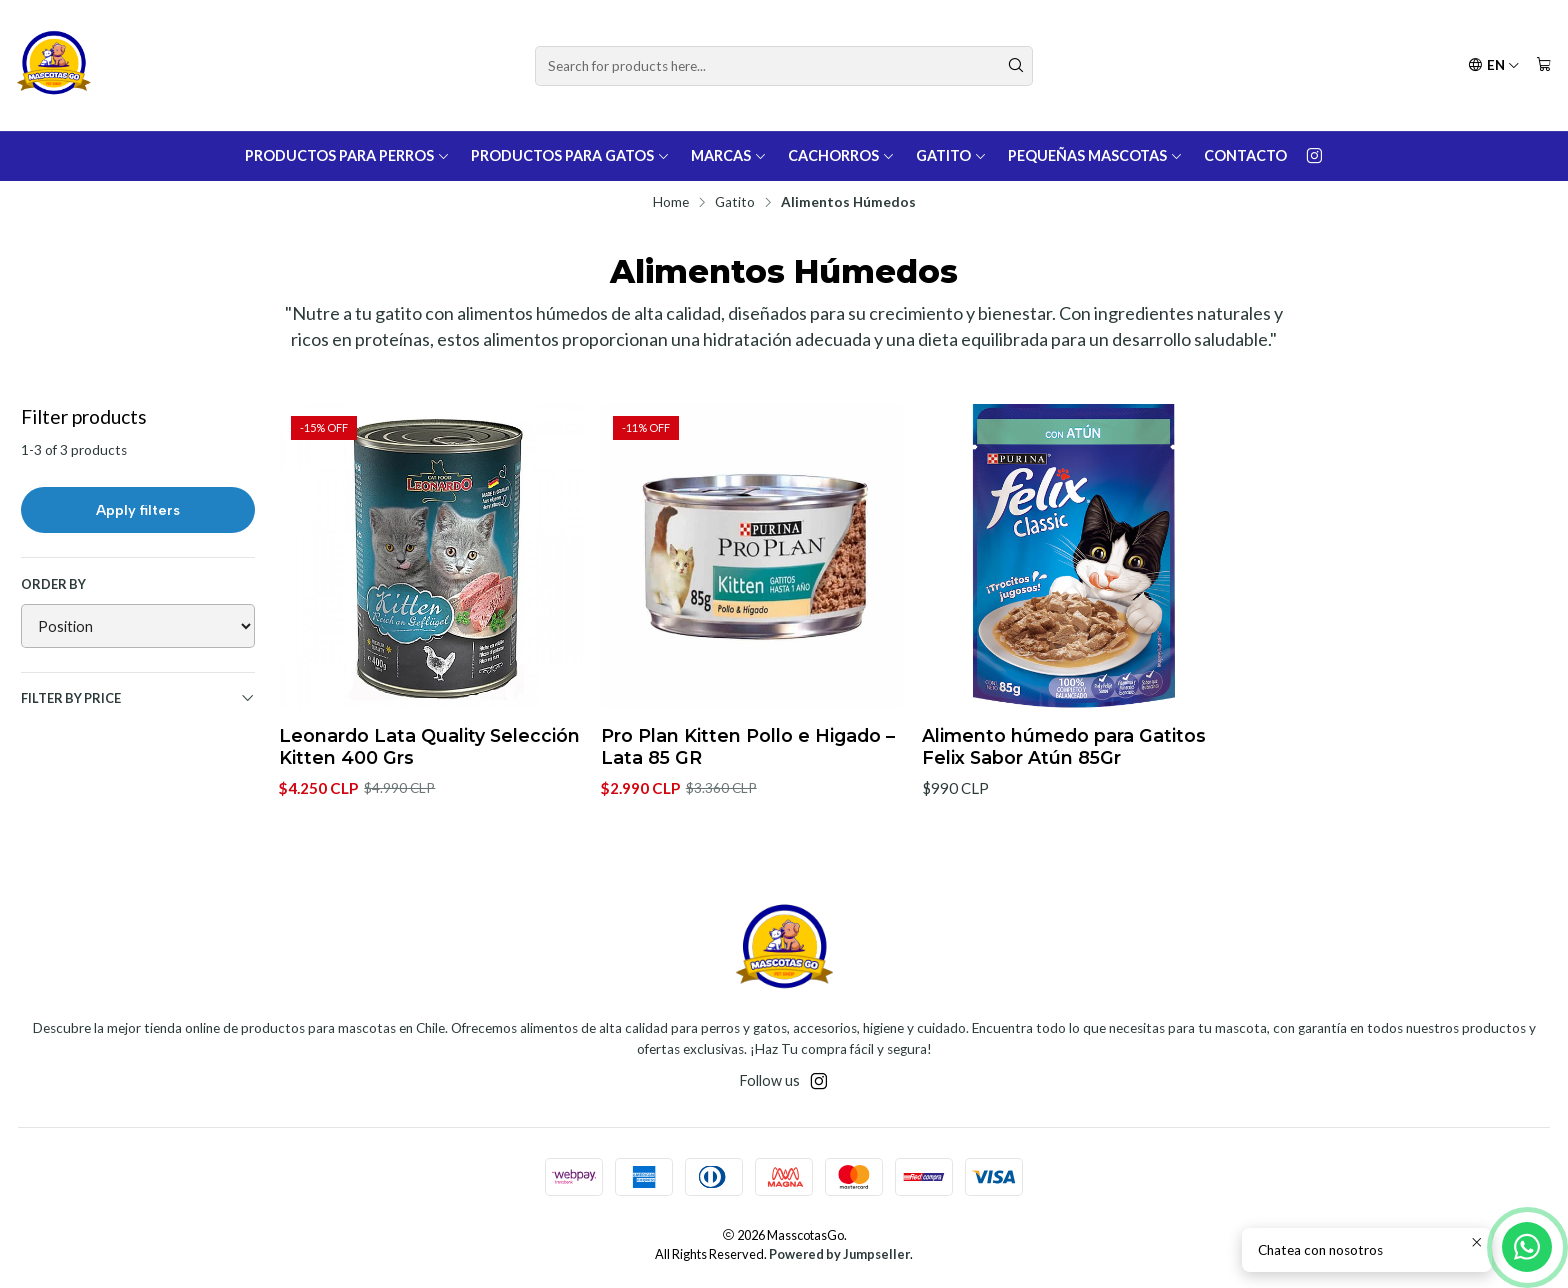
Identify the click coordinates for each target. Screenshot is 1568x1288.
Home (671, 203)
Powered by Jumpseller (839, 1254)
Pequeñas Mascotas (1095, 155)
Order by (53, 584)
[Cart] (1544, 65)
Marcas (729, 155)
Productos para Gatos (570, 155)
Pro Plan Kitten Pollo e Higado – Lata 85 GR (748, 746)
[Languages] (1494, 65)
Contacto (1245, 155)
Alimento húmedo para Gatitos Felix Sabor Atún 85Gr (1064, 746)
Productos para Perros (347, 155)
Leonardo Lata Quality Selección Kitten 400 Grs (429, 746)
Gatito (951, 155)
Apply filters (138, 510)
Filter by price (138, 698)
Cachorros (841, 155)
